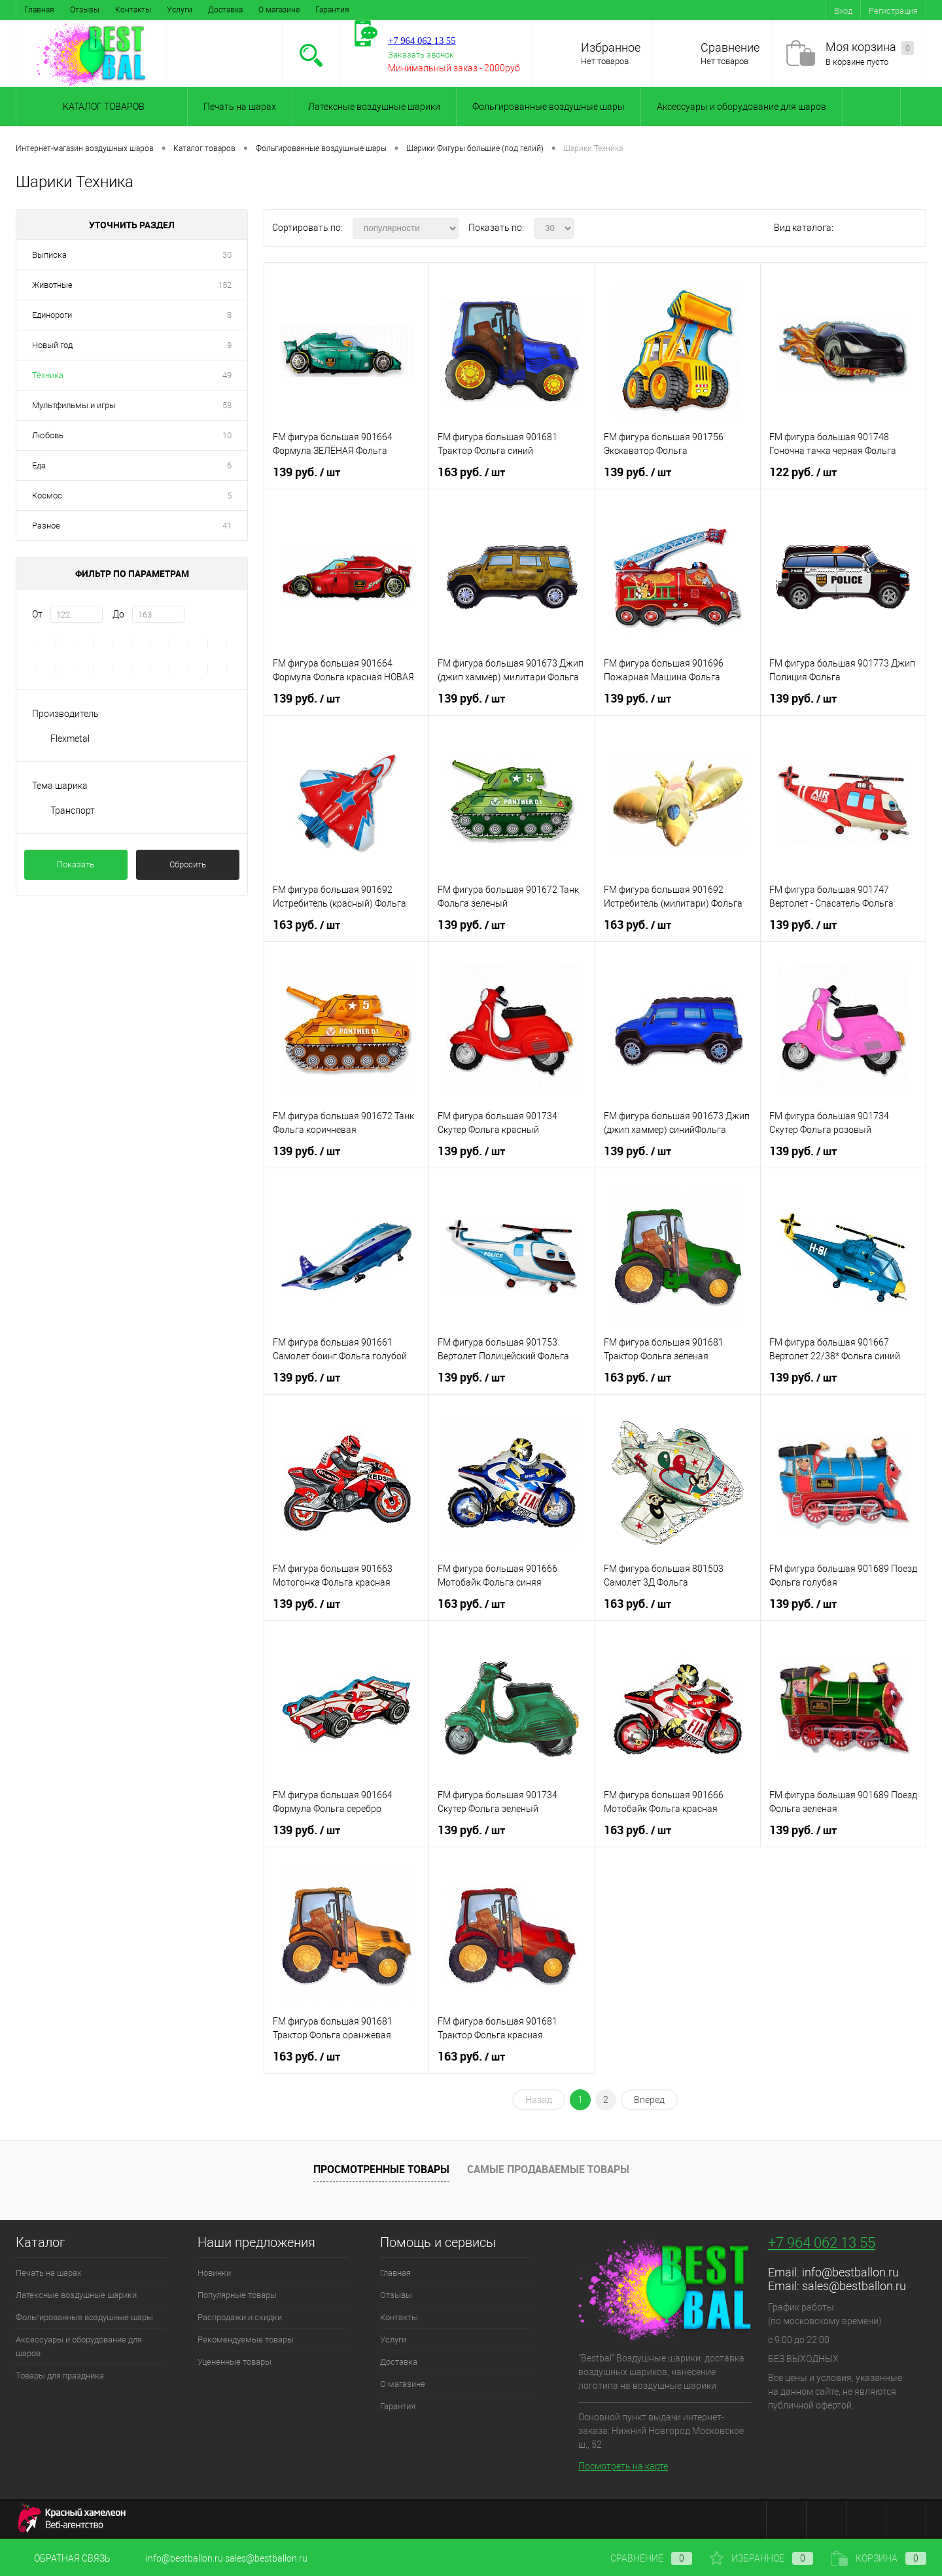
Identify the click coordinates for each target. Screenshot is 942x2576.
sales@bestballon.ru (854, 2286)
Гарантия (332, 9)
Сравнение (730, 47)
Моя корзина (870, 47)
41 (227, 526)
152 (225, 285)
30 (227, 255)
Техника (47, 375)
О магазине (279, 9)
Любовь (47, 435)
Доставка (225, 9)
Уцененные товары (234, 2362)
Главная (39, 9)
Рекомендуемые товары (246, 2339)
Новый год (52, 345)
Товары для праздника (60, 2375)
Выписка (49, 255)
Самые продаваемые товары (548, 2169)
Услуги (179, 9)
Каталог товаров (101, 107)
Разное (46, 526)
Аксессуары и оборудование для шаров (741, 106)
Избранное (610, 47)
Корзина (878, 2558)
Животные (52, 285)
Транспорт (72, 810)
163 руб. (471, 472)
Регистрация (893, 11)
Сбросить (187, 864)
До (118, 614)
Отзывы (84, 9)
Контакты (133, 9)
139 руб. (306, 472)
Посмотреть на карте (623, 2466)
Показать (75, 864)
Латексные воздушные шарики (374, 106)
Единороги (52, 315)
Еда (39, 465)
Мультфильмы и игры (74, 405)
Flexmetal (70, 738)
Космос (47, 495)
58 (227, 405)
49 (227, 375)
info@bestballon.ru (850, 2272)
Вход (843, 11)
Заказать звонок (421, 55)
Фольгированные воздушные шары (548, 106)
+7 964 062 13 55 (821, 2243)
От (37, 614)
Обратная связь (63, 2558)
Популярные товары (237, 2295)
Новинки (214, 2273)
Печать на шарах (239, 106)
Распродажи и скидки (240, 2317)
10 (227, 435)
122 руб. (803, 472)
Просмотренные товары (381, 2169)
